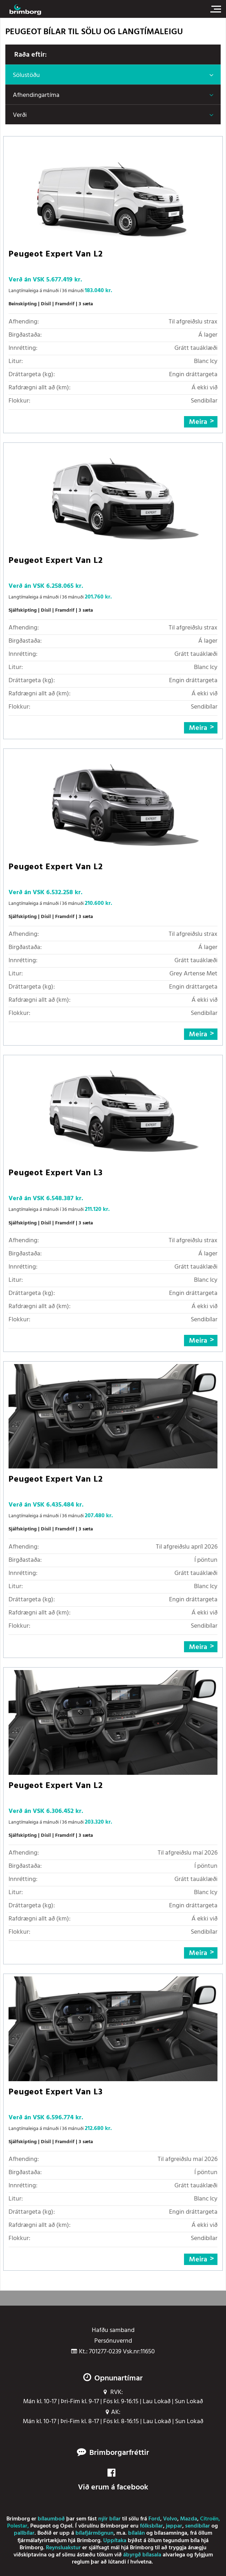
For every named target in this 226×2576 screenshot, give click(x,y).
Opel (66, 2526)
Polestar (17, 2526)
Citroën (209, 2519)
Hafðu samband (113, 2330)
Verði (20, 115)
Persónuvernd (113, 2341)
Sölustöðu (26, 75)
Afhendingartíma (36, 95)
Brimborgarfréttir (119, 2453)
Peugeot (40, 2526)
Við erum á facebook (113, 2480)
